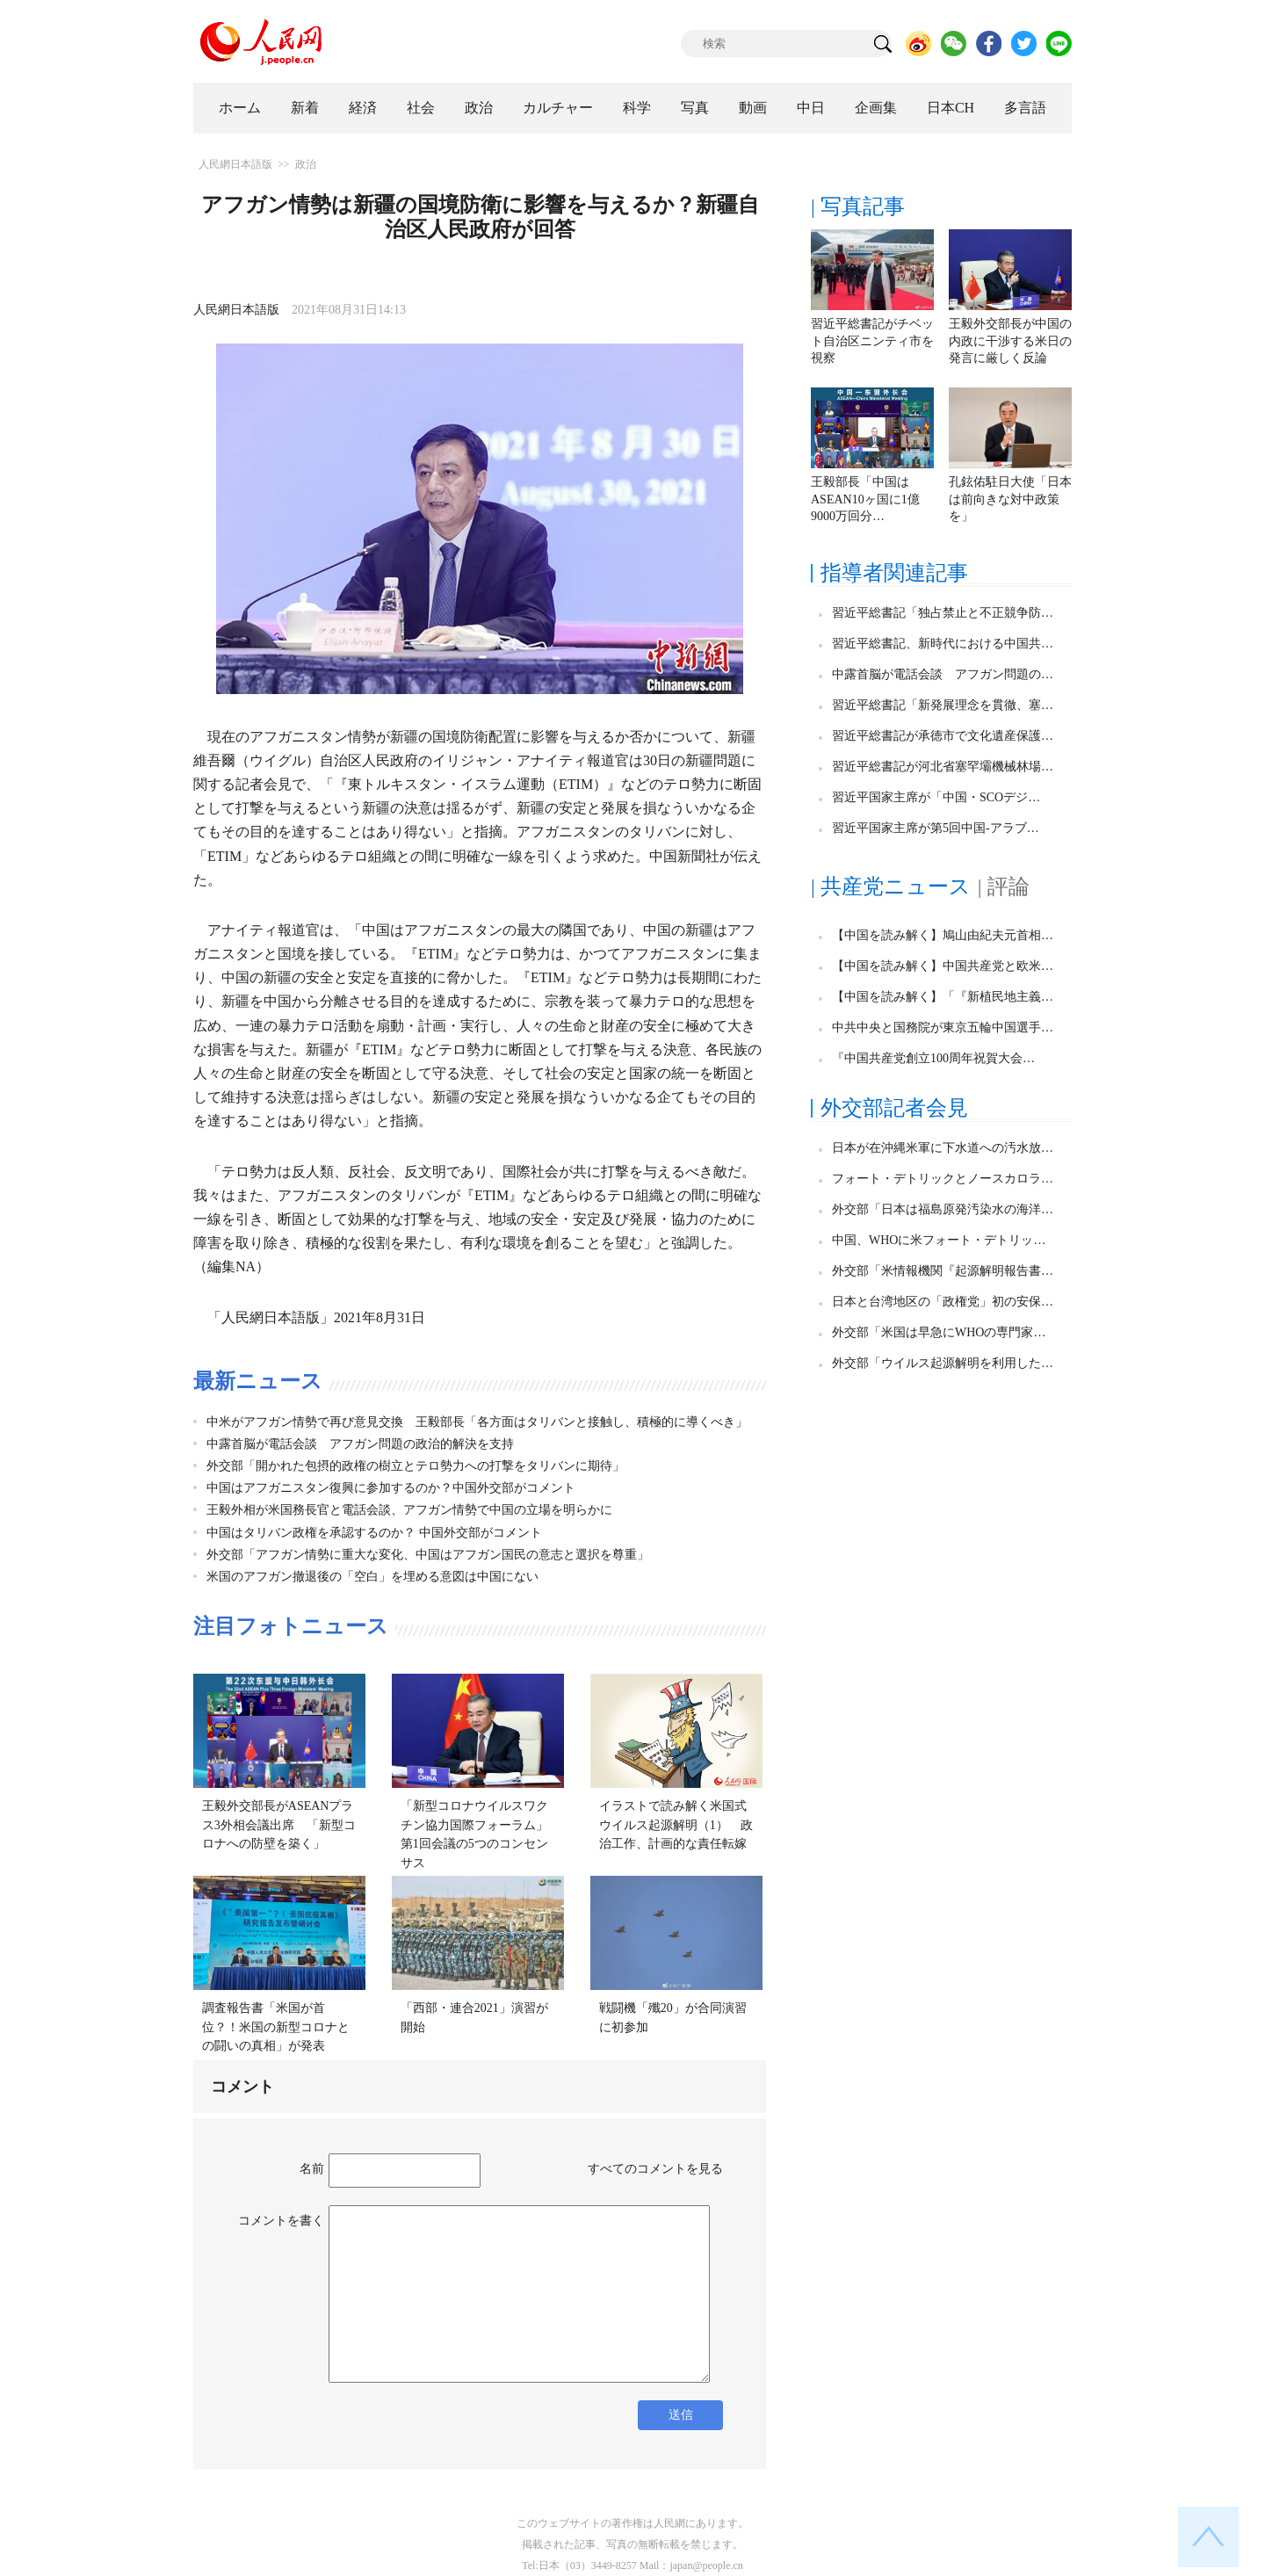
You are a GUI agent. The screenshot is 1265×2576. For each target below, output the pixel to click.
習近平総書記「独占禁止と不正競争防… (942, 612)
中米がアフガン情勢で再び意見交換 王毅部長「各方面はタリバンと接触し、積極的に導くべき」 (477, 1422)
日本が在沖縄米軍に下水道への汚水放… (942, 1147)
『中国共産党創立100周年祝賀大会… (933, 1058)
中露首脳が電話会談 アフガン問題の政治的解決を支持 (360, 1444)
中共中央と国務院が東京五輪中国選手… (942, 1027)
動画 (753, 107)
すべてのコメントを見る (655, 2168)
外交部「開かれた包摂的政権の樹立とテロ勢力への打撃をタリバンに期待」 (415, 1466)
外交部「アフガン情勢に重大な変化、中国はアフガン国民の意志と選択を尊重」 (427, 1554)
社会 (421, 107)
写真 (695, 107)
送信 (681, 2414)
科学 (637, 107)
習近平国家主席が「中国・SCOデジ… (936, 797)
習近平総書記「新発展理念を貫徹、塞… (942, 705)
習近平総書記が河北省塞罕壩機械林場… (942, 766)
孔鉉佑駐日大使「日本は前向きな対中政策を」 (1010, 499)
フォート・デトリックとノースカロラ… (942, 1178)
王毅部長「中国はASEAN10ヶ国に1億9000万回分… (865, 499)
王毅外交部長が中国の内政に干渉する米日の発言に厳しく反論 (1010, 341)
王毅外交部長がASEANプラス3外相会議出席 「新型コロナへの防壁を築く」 (279, 1824)
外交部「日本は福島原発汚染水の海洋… (942, 1209)
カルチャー (558, 107)
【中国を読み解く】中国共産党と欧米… (942, 966)
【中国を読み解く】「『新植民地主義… (942, 996)
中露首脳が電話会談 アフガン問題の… (942, 674)
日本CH (950, 107)
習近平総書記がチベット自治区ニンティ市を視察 (872, 341)
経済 (363, 107)
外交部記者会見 (894, 1107)
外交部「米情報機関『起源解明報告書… (942, 1270)
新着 (305, 107)
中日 (811, 107)
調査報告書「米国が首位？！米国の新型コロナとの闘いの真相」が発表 (276, 2026)
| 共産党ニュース (891, 886)
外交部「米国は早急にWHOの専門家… (938, 1332)
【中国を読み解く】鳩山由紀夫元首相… (942, 935)
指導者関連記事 (894, 572)
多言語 (1025, 107)
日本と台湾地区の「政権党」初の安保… (942, 1301)
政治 (479, 107)
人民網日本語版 (235, 164)
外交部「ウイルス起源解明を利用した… (942, 1363)
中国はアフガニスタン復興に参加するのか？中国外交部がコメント (390, 1487)
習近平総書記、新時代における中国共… (942, 643)
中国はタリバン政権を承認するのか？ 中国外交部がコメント (374, 1532)
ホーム (240, 107)
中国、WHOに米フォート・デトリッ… (938, 1240)
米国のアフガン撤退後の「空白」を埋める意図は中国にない (372, 1576)
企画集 (876, 107)
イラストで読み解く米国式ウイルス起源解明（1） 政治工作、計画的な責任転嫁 (676, 1824)
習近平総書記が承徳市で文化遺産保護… (942, 735)
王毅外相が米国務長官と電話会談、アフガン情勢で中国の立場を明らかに (409, 1509)
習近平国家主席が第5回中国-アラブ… (935, 828)
